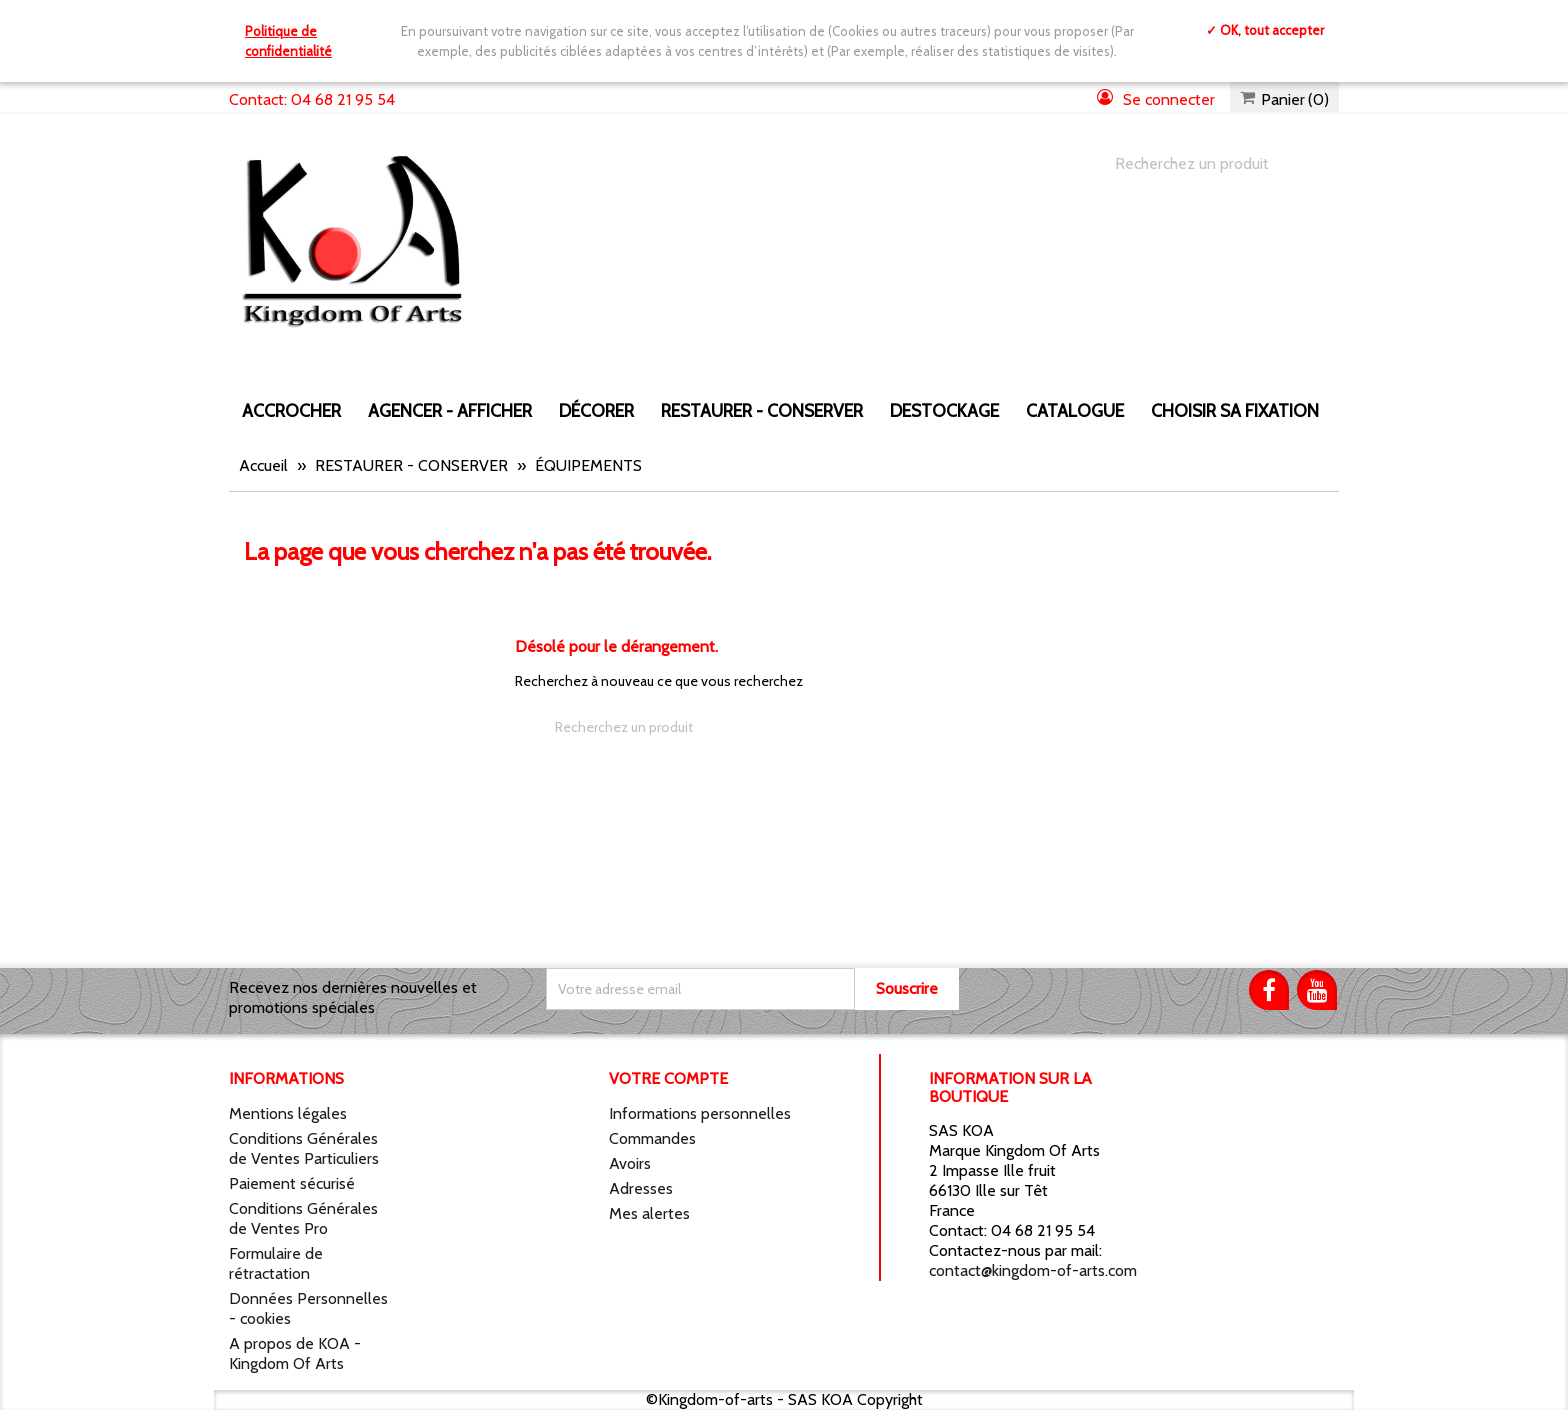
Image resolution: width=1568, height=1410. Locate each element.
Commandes (652, 1138)
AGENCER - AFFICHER (450, 410)
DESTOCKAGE (944, 410)
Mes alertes (649, 1213)
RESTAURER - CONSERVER (762, 410)
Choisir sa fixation (1235, 410)
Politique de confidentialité (288, 41)
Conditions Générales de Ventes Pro (303, 1218)
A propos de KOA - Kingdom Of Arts (295, 1353)
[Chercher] (1207, 164)
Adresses (641, 1188)
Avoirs (630, 1163)
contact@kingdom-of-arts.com (1033, 1270)
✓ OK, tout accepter (1265, 30)
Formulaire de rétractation (276, 1263)
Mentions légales (288, 1113)
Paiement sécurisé (292, 1183)
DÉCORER (596, 410)
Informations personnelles (700, 1113)
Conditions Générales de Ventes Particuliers (304, 1148)
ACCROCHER (291, 410)
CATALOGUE (1075, 410)
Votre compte (668, 1078)
